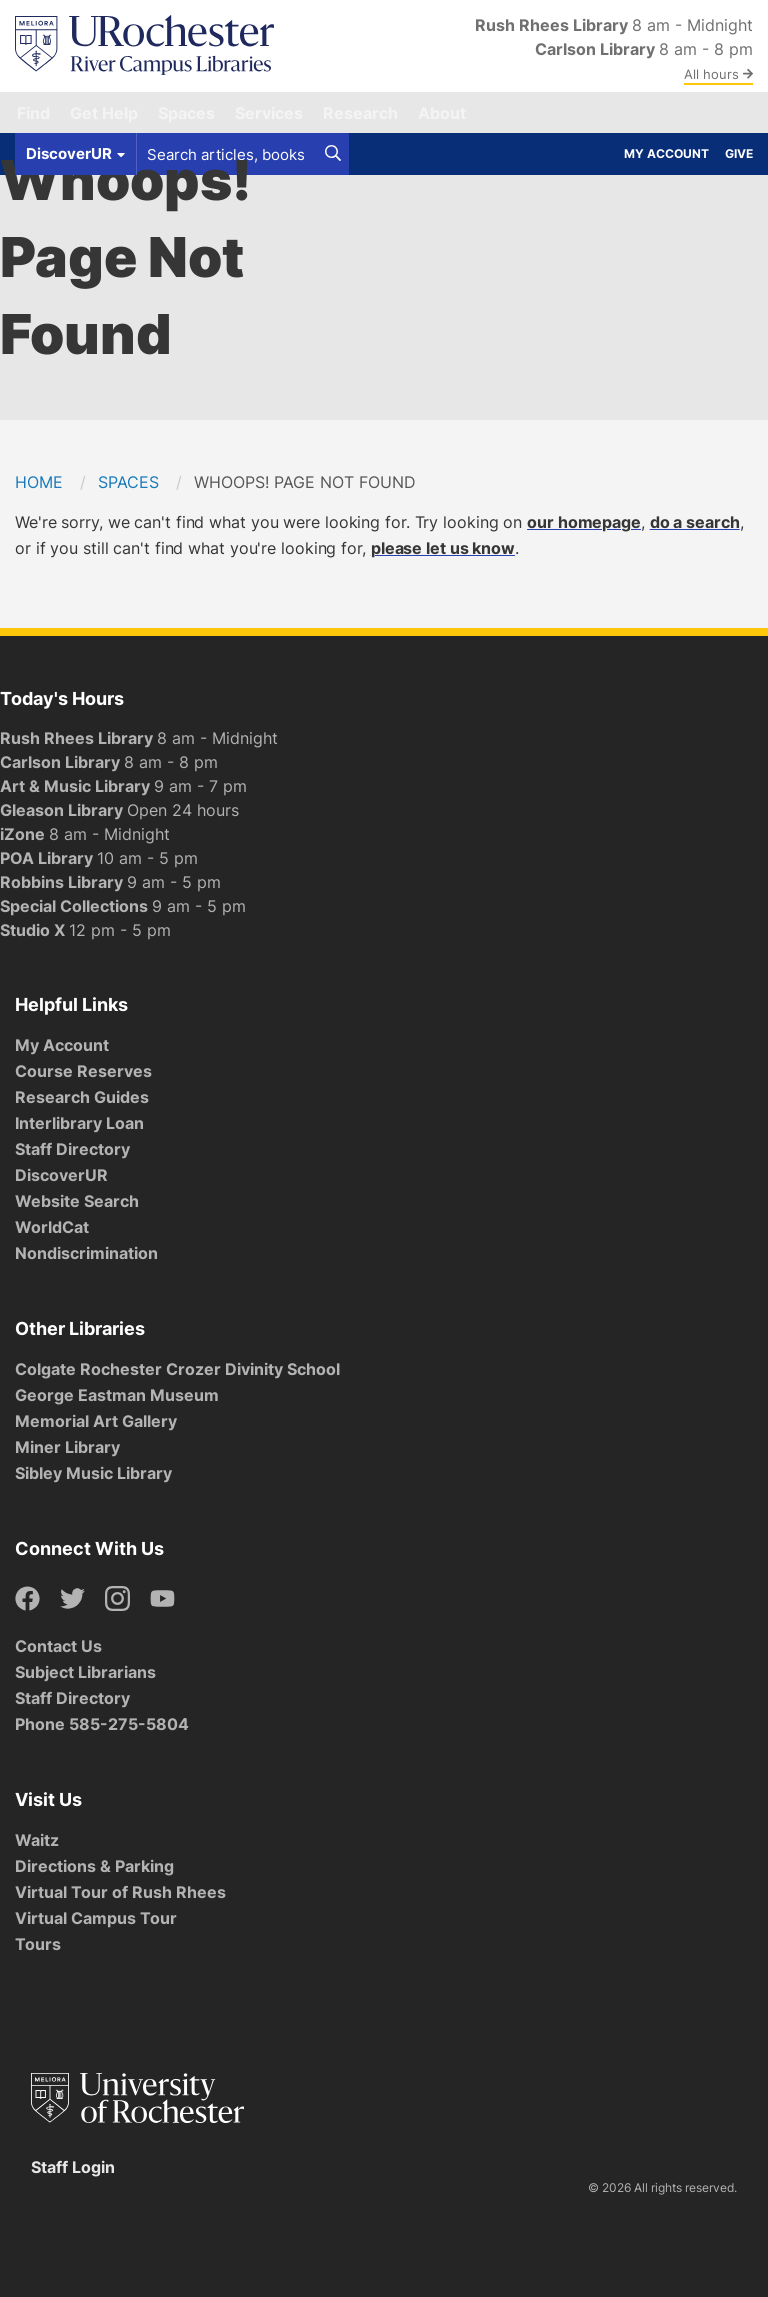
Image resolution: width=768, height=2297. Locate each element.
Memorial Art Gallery (96, 1421)
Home (39, 482)
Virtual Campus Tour (96, 1918)
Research (360, 113)
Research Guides (82, 1097)
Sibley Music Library (93, 1473)
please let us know (443, 548)
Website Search (77, 1201)
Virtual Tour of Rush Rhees (120, 1892)
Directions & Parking (94, 1866)
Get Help (104, 113)
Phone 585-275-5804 (102, 1724)
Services (269, 113)
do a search (695, 522)
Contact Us (58, 1646)
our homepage (584, 522)
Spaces (186, 113)
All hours (718, 74)
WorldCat (52, 1227)
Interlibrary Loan (79, 1123)
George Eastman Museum (117, 1395)
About (442, 113)
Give (739, 153)
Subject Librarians (85, 1672)
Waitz (37, 1840)
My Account (666, 153)
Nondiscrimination (86, 1253)
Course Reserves (83, 1071)
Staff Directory (72, 1149)
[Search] (333, 154)
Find (33, 113)
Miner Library (67, 1447)
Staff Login (73, 2167)
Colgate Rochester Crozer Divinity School (177, 1369)
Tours (38, 1944)
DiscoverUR (61, 1175)
